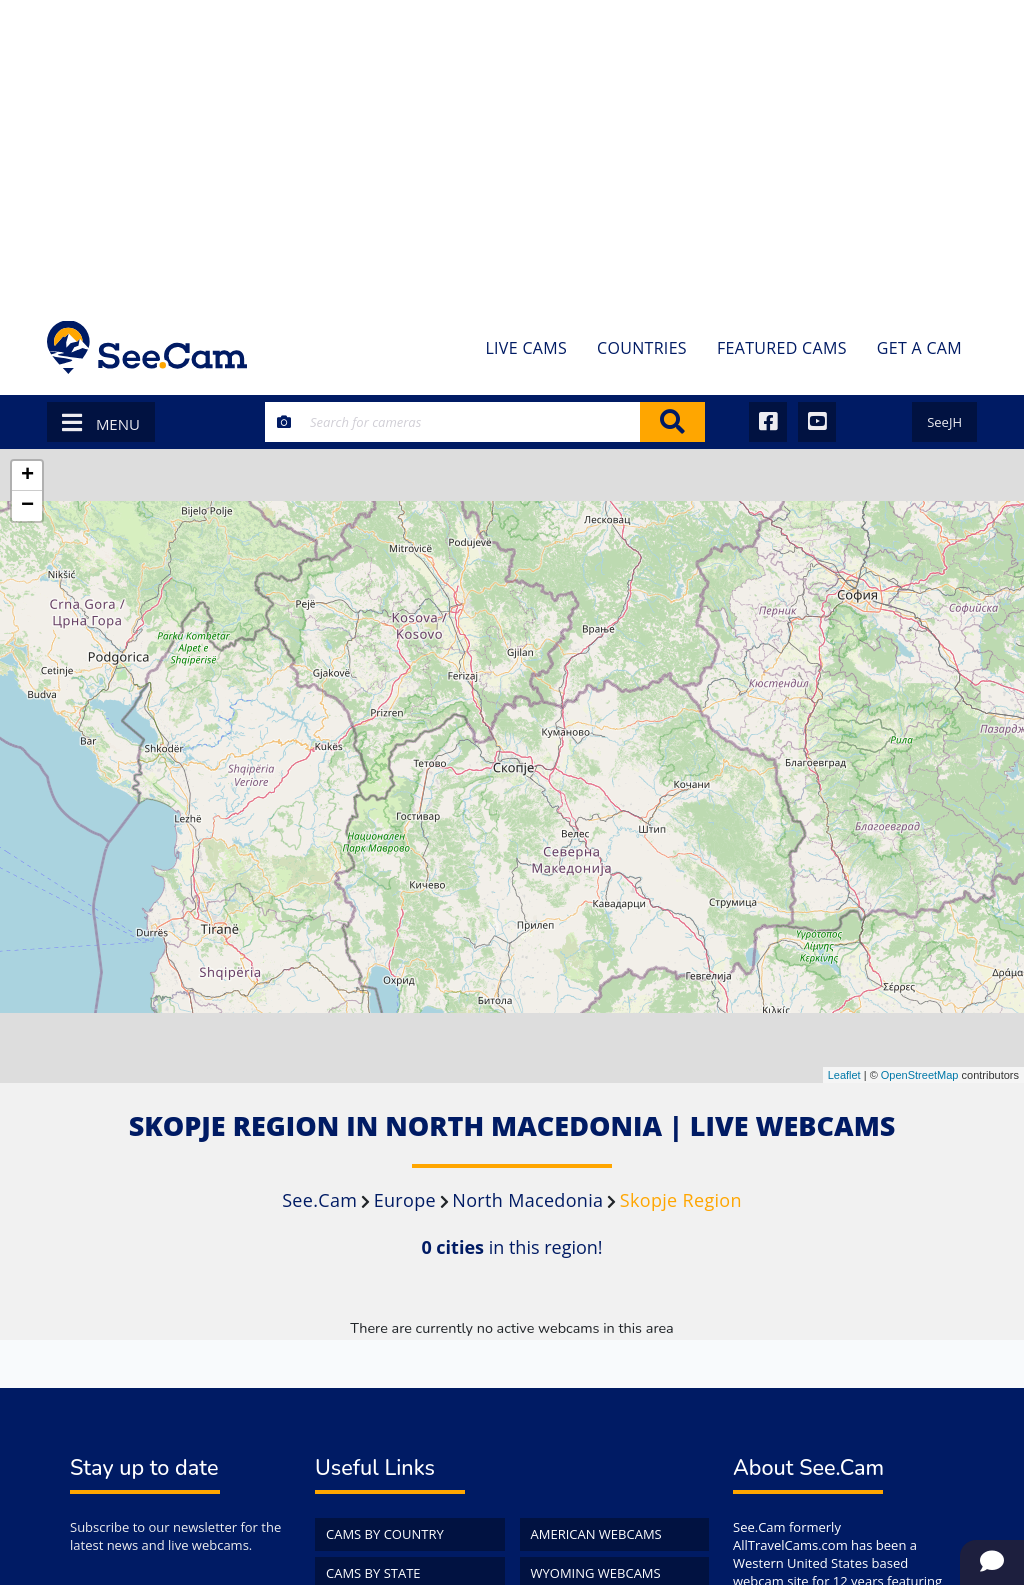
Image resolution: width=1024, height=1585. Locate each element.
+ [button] (27, 476)
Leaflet (844, 1075)
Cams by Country (385, 1534)
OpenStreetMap (920, 1075)
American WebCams (596, 1534)
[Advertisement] (512, 150)
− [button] (27, 506)
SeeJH (944, 422)
